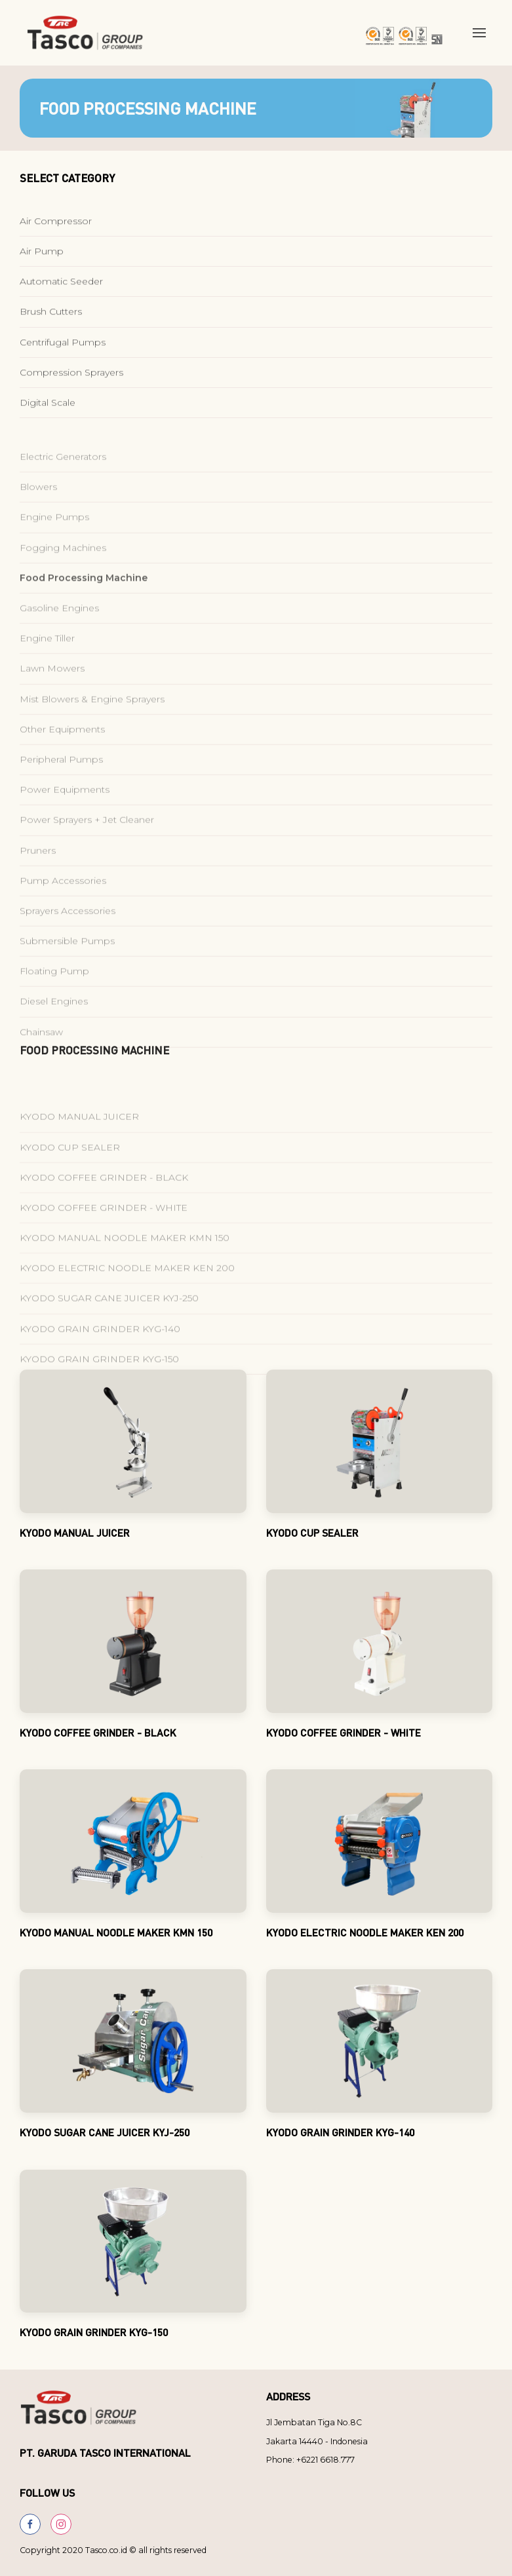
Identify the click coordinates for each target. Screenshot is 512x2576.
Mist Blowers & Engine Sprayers (92, 734)
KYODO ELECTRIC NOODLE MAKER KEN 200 (127, 1303)
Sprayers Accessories (67, 946)
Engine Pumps (54, 552)
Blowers (38, 522)
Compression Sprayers (71, 379)
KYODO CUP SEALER (70, 1181)
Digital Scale (47, 409)
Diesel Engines (54, 1036)
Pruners (38, 885)
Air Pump (42, 258)
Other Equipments (62, 764)
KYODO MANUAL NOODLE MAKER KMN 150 (124, 1272)
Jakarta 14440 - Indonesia (317, 2441)
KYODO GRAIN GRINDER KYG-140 (100, 1364)
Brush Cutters (51, 318)
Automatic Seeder (61, 288)
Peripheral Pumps (61, 794)
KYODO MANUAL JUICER (79, 1151)
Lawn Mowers (52, 703)
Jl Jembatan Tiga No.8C (314, 2422)
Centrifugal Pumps (63, 349)
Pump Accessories (63, 915)
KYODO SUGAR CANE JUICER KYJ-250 (109, 1333)
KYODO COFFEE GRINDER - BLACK (104, 1212)
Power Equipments (64, 824)
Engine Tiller (47, 673)
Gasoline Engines (59, 643)
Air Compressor (56, 227)
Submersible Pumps (67, 976)
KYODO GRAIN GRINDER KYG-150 (99, 1394)
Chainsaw (41, 1067)
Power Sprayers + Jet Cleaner (87, 854)
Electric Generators (63, 491)
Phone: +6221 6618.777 (310, 2460)
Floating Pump (54, 1006)
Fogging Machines (63, 582)
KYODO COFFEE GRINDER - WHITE (103, 1242)
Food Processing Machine (84, 613)
